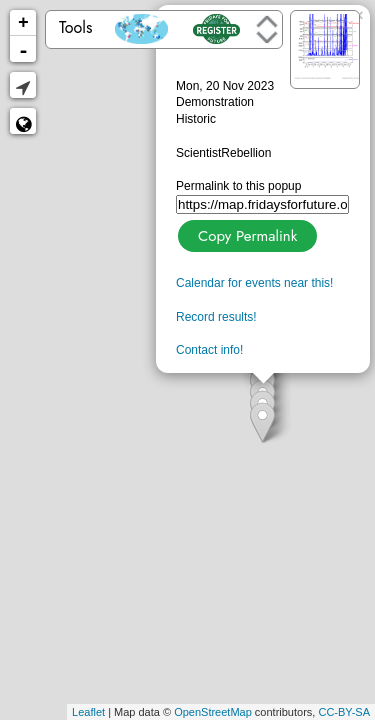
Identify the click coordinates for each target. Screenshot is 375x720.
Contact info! (209, 350)
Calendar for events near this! (254, 283)
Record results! (216, 317)
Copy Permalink (245, 233)
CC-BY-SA (344, 712)
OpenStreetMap (213, 712)
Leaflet (88, 712)
